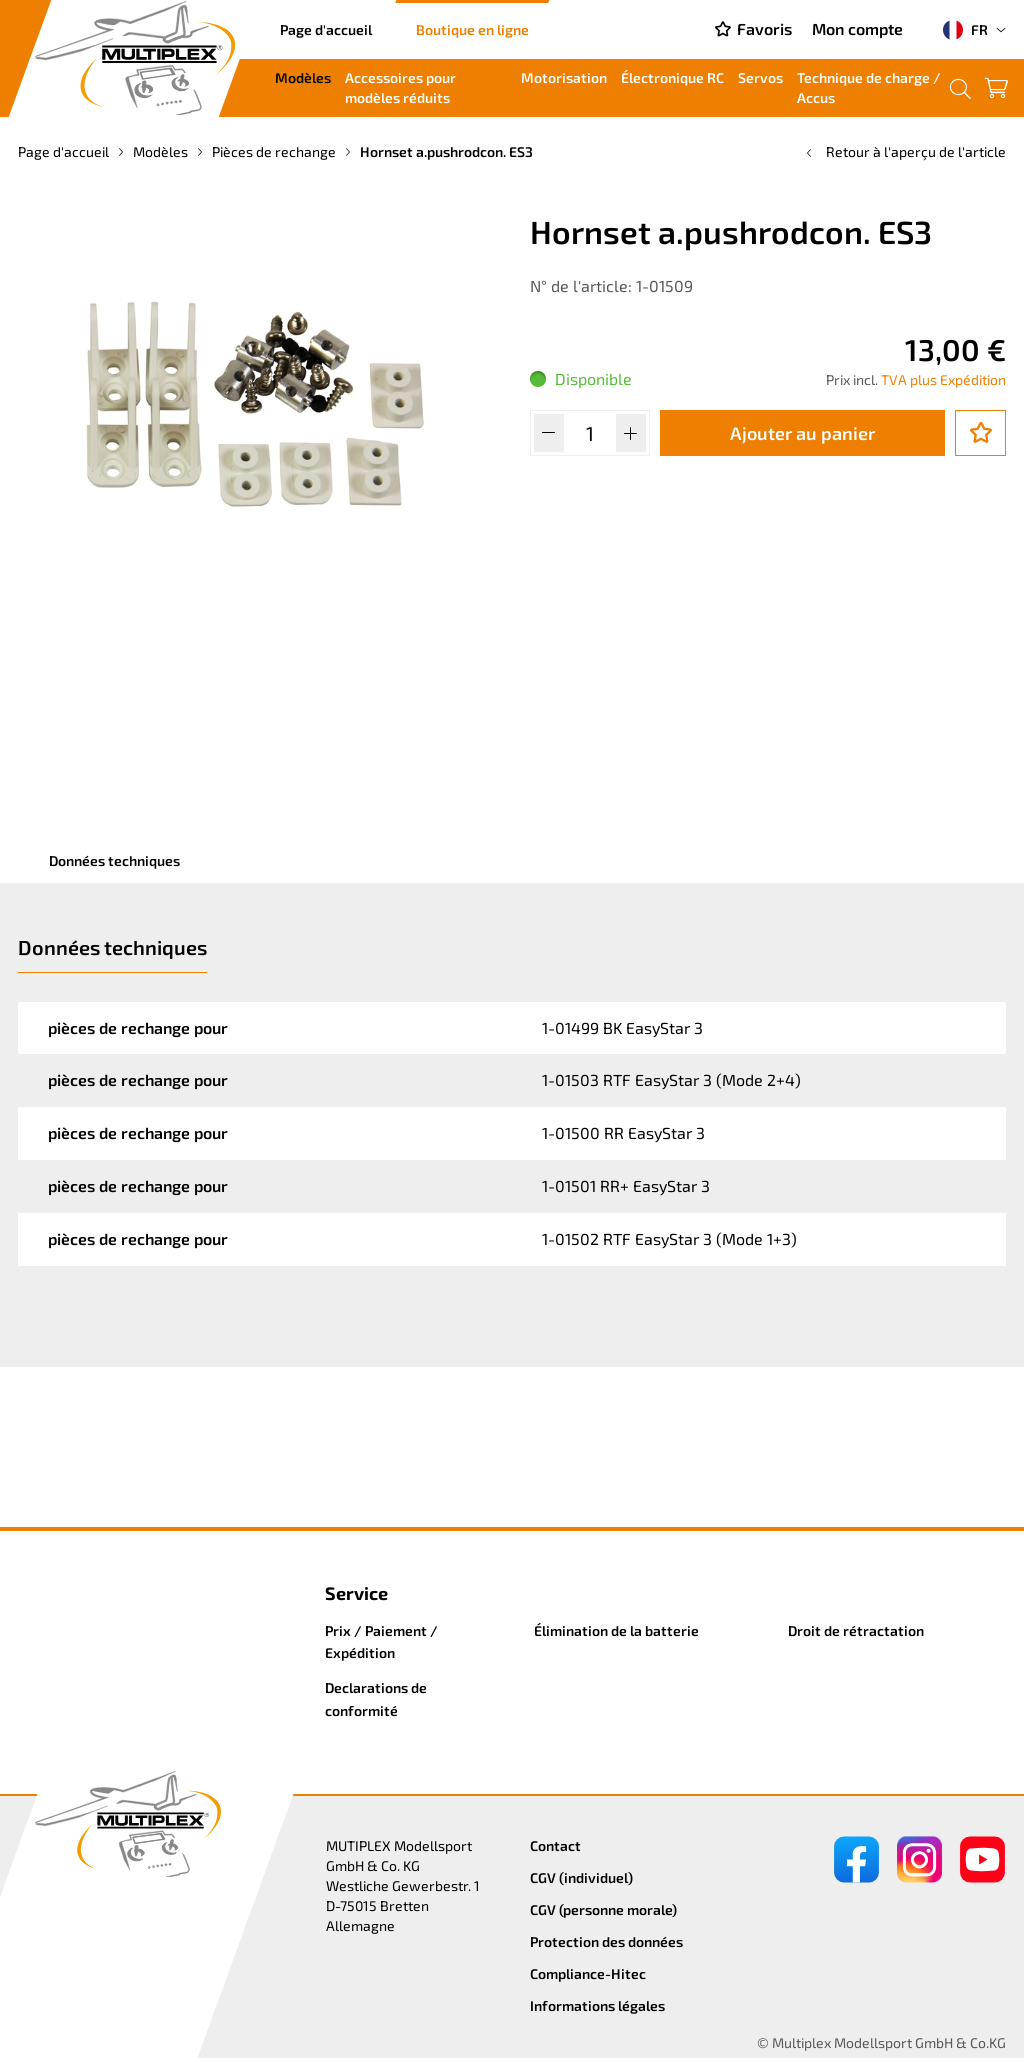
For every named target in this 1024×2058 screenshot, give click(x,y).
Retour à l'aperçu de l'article (904, 151)
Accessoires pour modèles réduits (400, 87)
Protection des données (606, 1941)
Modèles (303, 77)
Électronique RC (672, 77)
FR (965, 30)
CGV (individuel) (581, 1877)
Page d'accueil (326, 29)
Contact (555, 1845)
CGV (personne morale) (603, 1909)
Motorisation (564, 77)
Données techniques (114, 860)
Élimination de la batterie (616, 1630)
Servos (760, 77)
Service (356, 1593)
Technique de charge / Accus (869, 87)
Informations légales (597, 2005)
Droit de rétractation (856, 1630)
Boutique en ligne (472, 29)
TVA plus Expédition (943, 379)
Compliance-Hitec (588, 1973)
